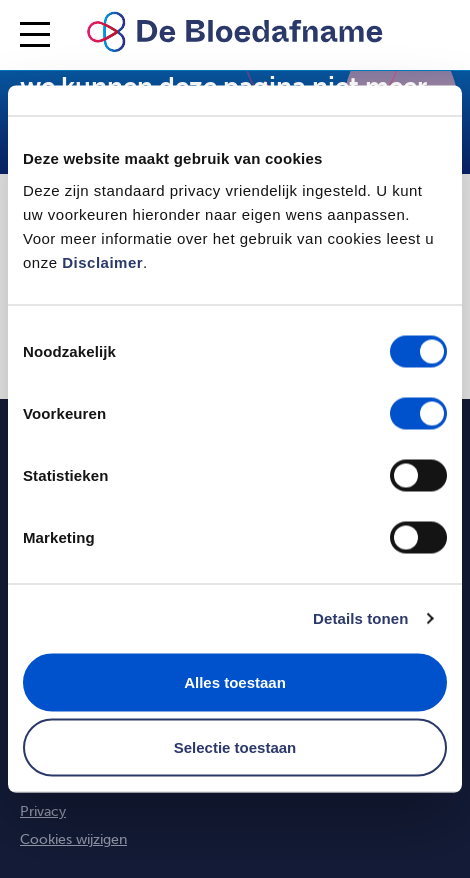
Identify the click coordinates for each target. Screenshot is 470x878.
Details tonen (360, 618)
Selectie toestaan (235, 747)
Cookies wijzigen (73, 839)
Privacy (43, 811)
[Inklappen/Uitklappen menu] (35, 35)
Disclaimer (102, 261)
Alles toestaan (235, 681)
